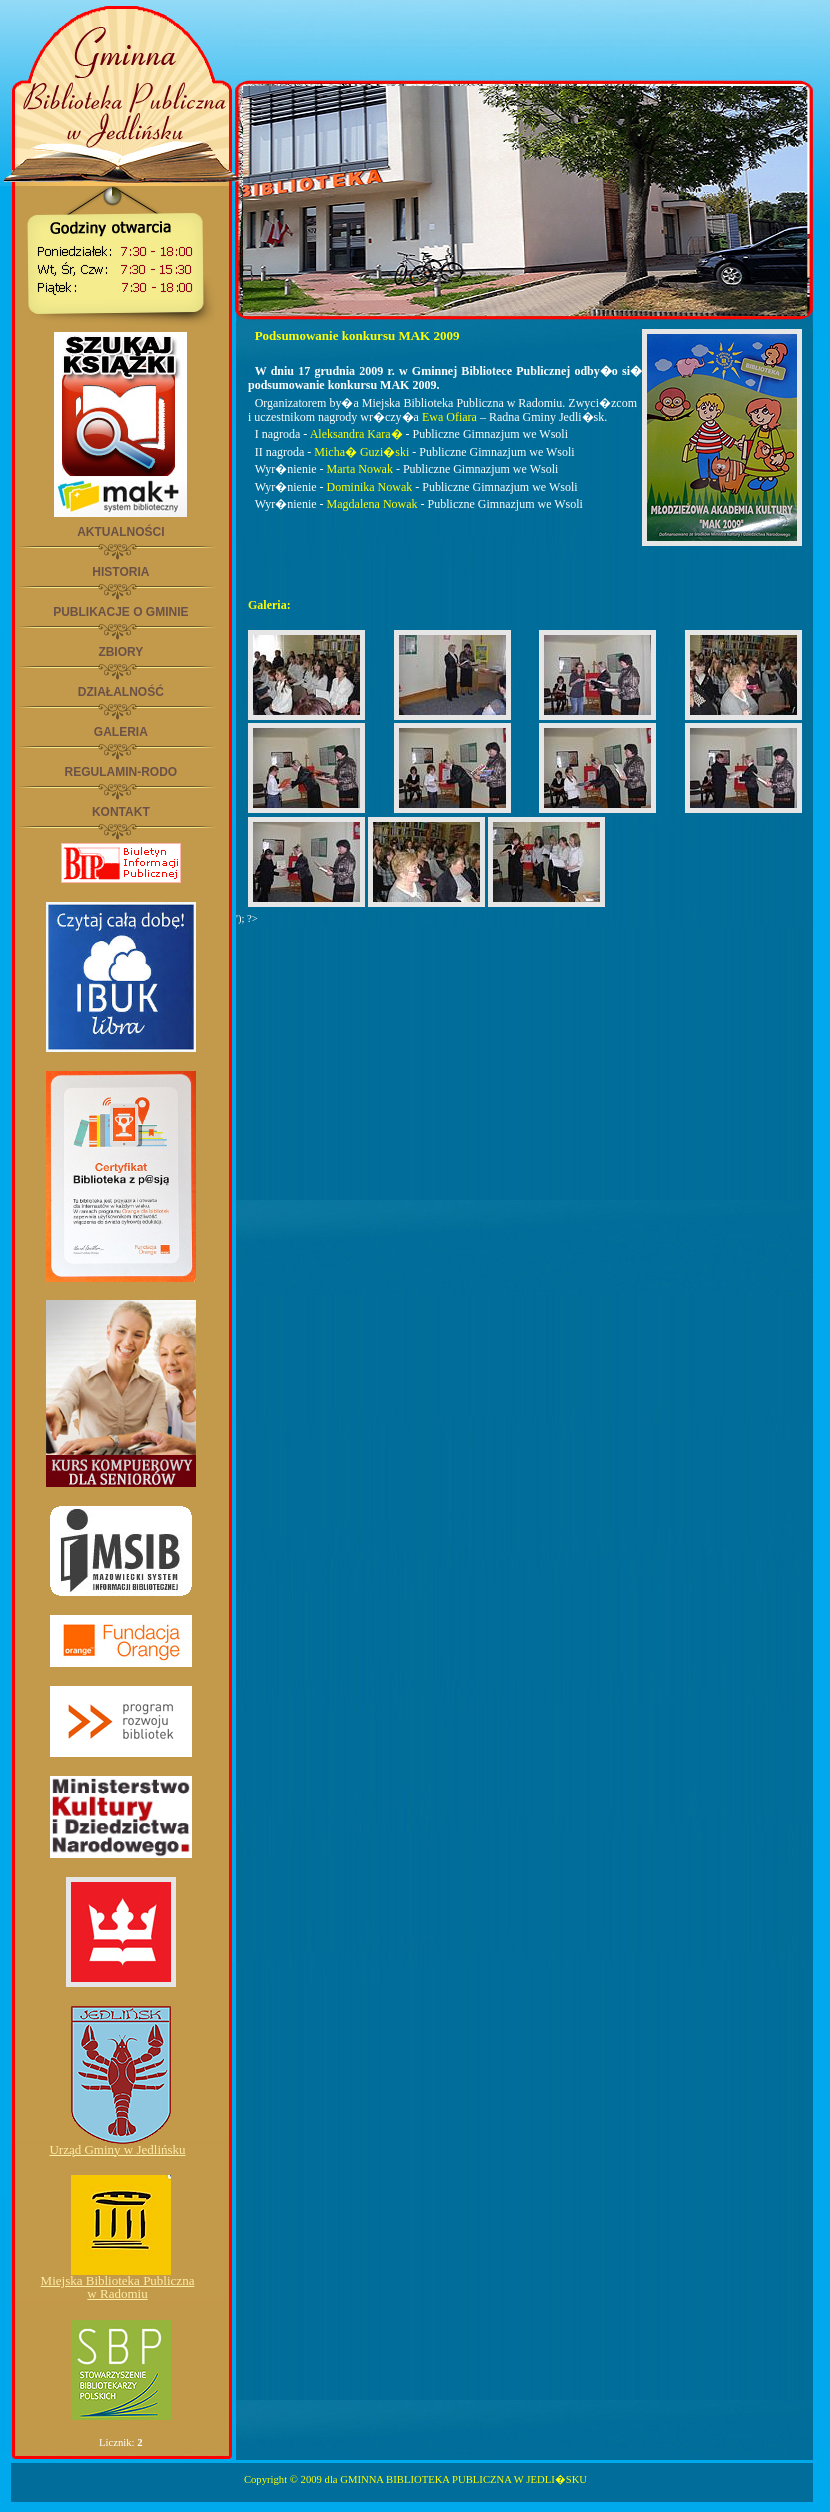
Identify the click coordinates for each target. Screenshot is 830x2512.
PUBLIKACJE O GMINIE (120, 612)
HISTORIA (120, 572)
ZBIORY (120, 652)
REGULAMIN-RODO (120, 772)
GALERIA (121, 732)
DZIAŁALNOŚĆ (121, 692)
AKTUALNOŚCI (120, 532)
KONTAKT (121, 812)
